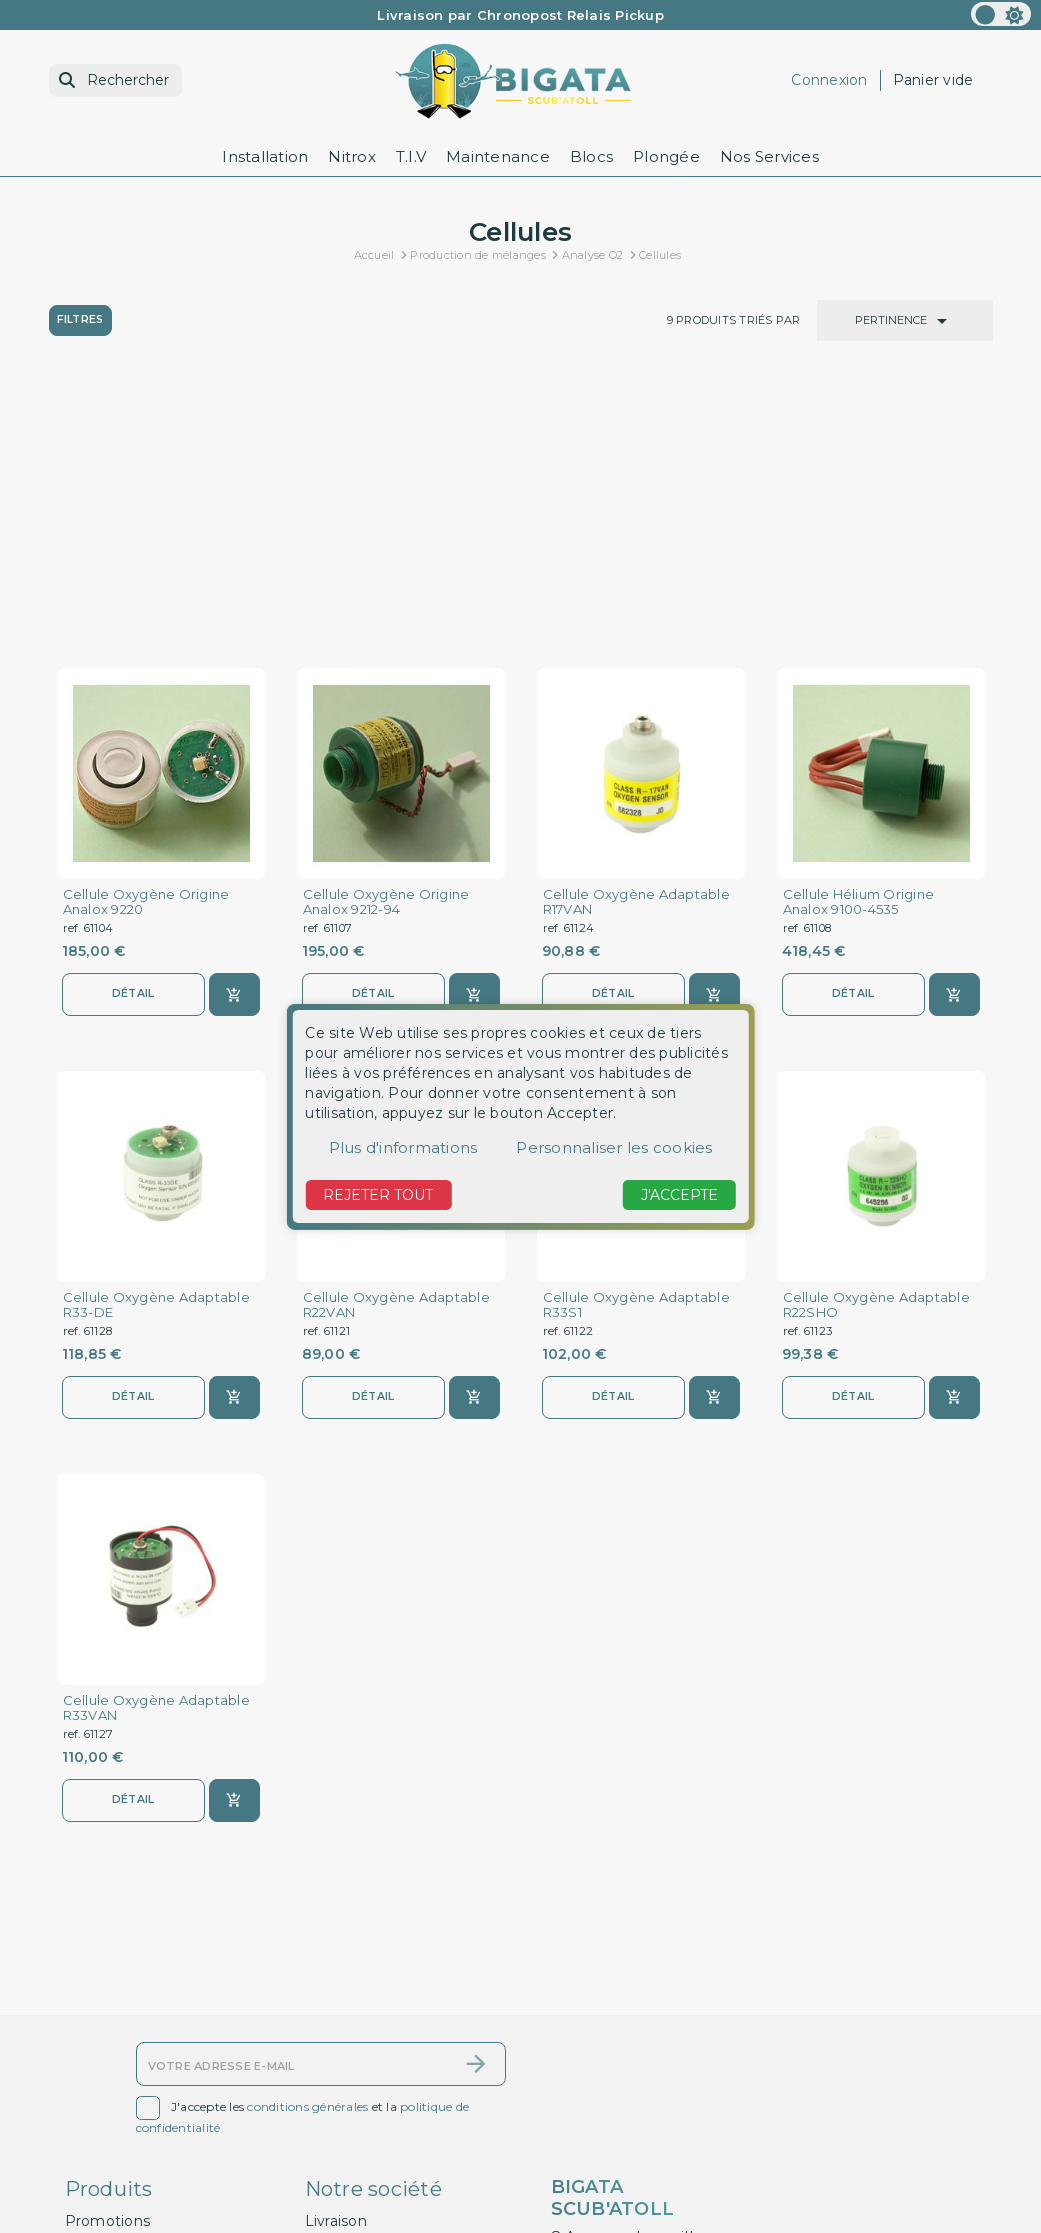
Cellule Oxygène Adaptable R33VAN (156, 1436)
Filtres (81, 320)
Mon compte (112, 2181)
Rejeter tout (378, 1195)
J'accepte (679, 1195)
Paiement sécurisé (372, 2173)
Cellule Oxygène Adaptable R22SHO (876, 1032)
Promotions (108, 2049)
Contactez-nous (123, 2129)
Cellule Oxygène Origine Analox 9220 (146, 628)
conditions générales (307, 1935)
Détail (133, 720)
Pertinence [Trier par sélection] (904, 321)
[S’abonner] (476, 1893)
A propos (337, 2147)
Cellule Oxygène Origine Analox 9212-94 (386, 628)
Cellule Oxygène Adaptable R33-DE (156, 1032)
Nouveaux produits (133, 2076)
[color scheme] (1001, 14)
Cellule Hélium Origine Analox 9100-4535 (859, 628)
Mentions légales (366, 2076)
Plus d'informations (403, 1147)
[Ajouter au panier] (234, 721)
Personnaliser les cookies (614, 1147)
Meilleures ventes (128, 2102)
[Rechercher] (115, 80)
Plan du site (107, 2155)
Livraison (336, 2049)
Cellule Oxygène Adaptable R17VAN (636, 628)
